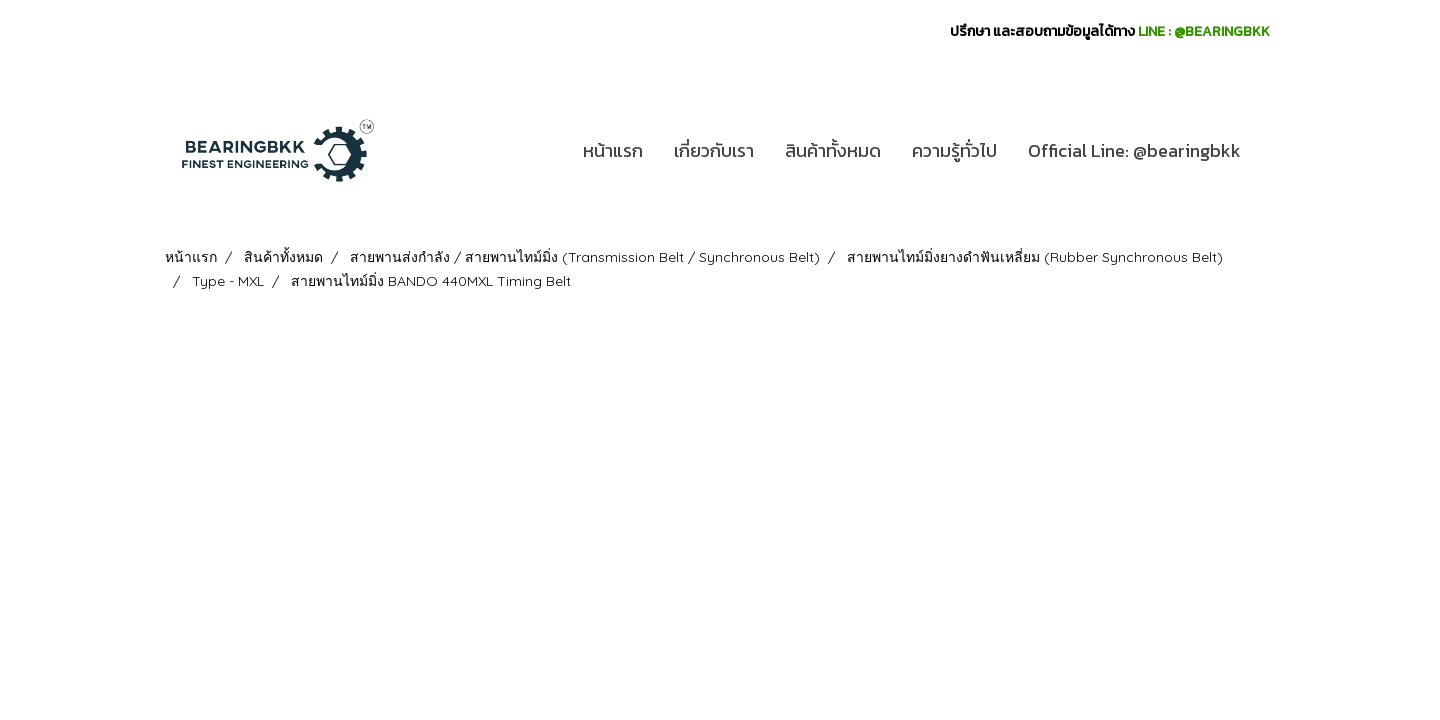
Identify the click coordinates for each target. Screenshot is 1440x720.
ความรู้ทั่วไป (954, 150)
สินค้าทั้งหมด (833, 150)
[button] (1274, 151)
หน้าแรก (613, 150)
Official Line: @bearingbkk (1134, 150)
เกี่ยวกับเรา (714, 150)
